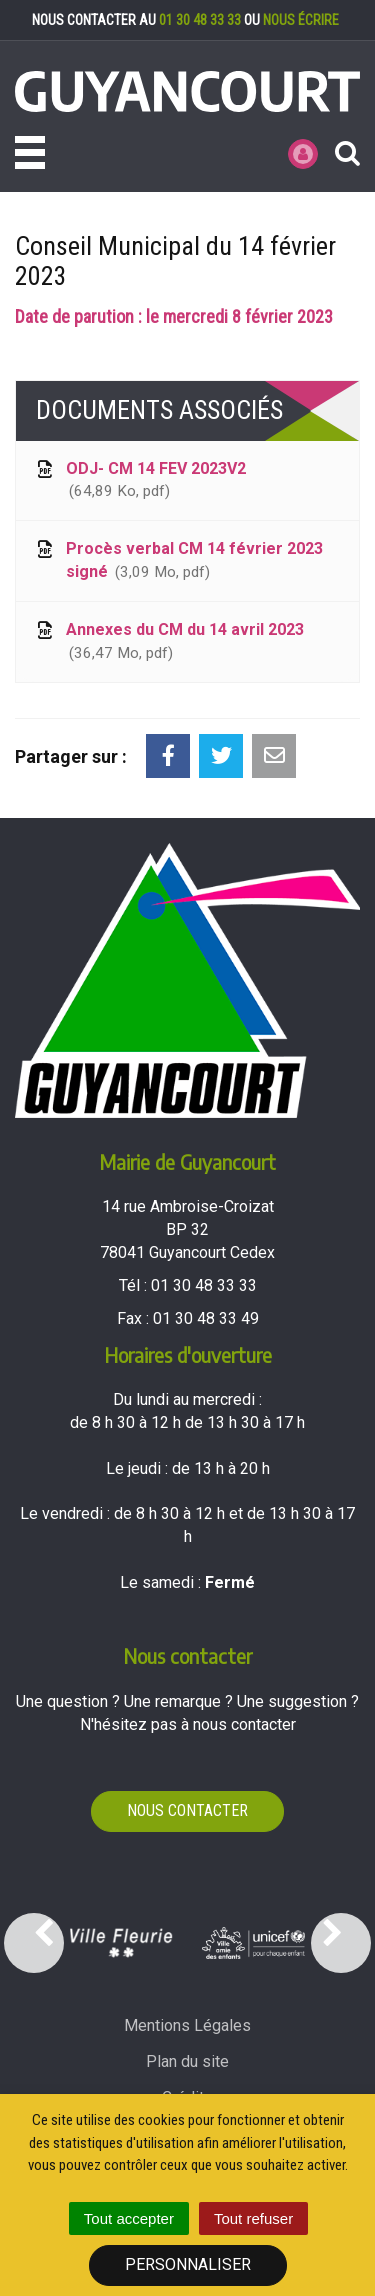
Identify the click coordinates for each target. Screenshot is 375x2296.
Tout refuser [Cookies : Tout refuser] (253, 2218)
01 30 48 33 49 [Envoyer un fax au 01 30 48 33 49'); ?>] (206, 1318)
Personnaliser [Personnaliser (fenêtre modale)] (188, 2264)
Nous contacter (187, 1810)
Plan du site (187, 2061)
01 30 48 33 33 (200, 20)
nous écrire (301, 20)
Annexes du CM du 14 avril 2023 (168, 642)
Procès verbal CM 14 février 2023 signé (178, 561)
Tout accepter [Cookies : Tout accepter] (129, 2218)
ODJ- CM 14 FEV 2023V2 (139, 481)
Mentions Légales (187, 2025)
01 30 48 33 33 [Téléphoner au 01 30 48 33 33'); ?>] (204, 1285)
